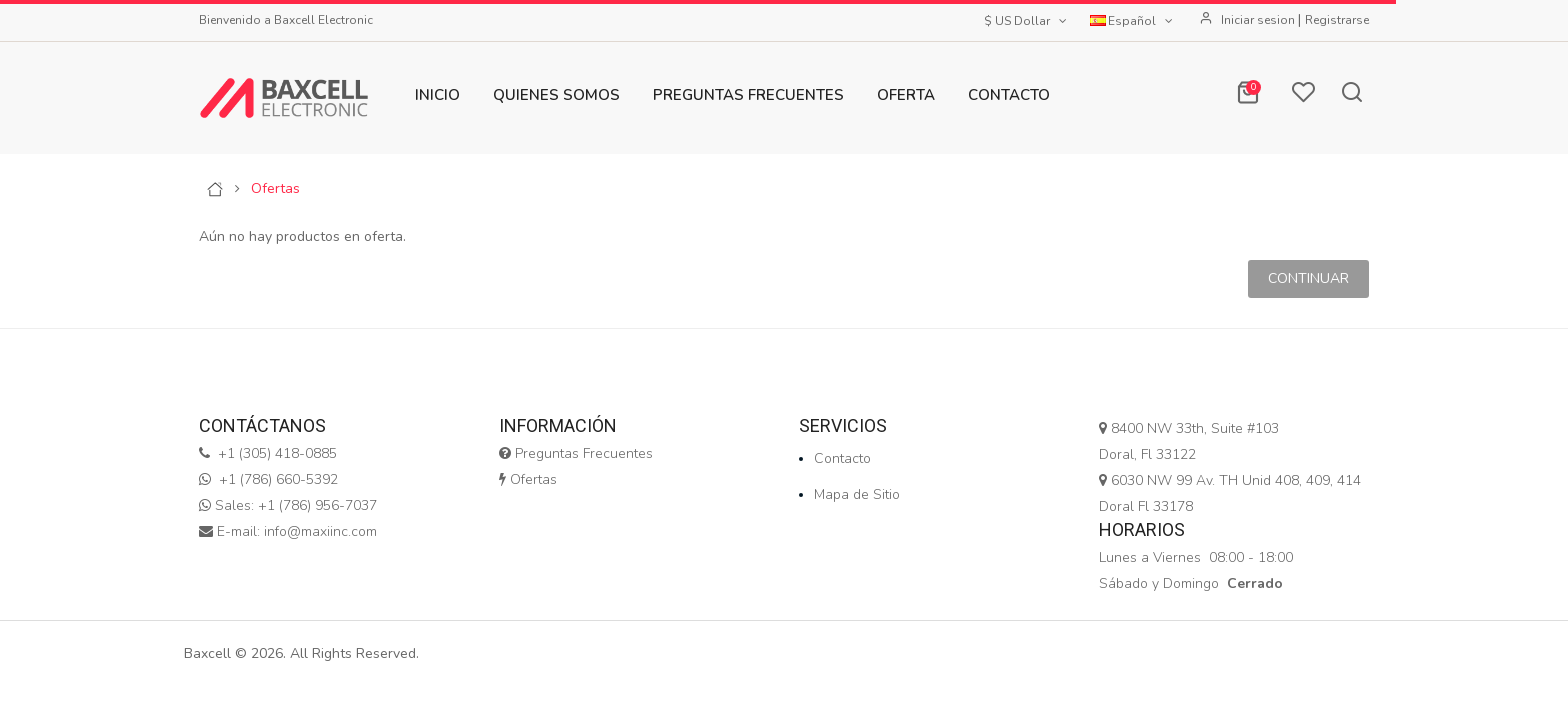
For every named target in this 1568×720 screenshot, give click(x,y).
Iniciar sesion (1259, 20)
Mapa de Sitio (857, 494)
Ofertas (275, 189)
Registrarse (1337, 20)
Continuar (1308, 278)
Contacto (842, 458)
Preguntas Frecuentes (576, 453)
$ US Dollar (1027, 21)
